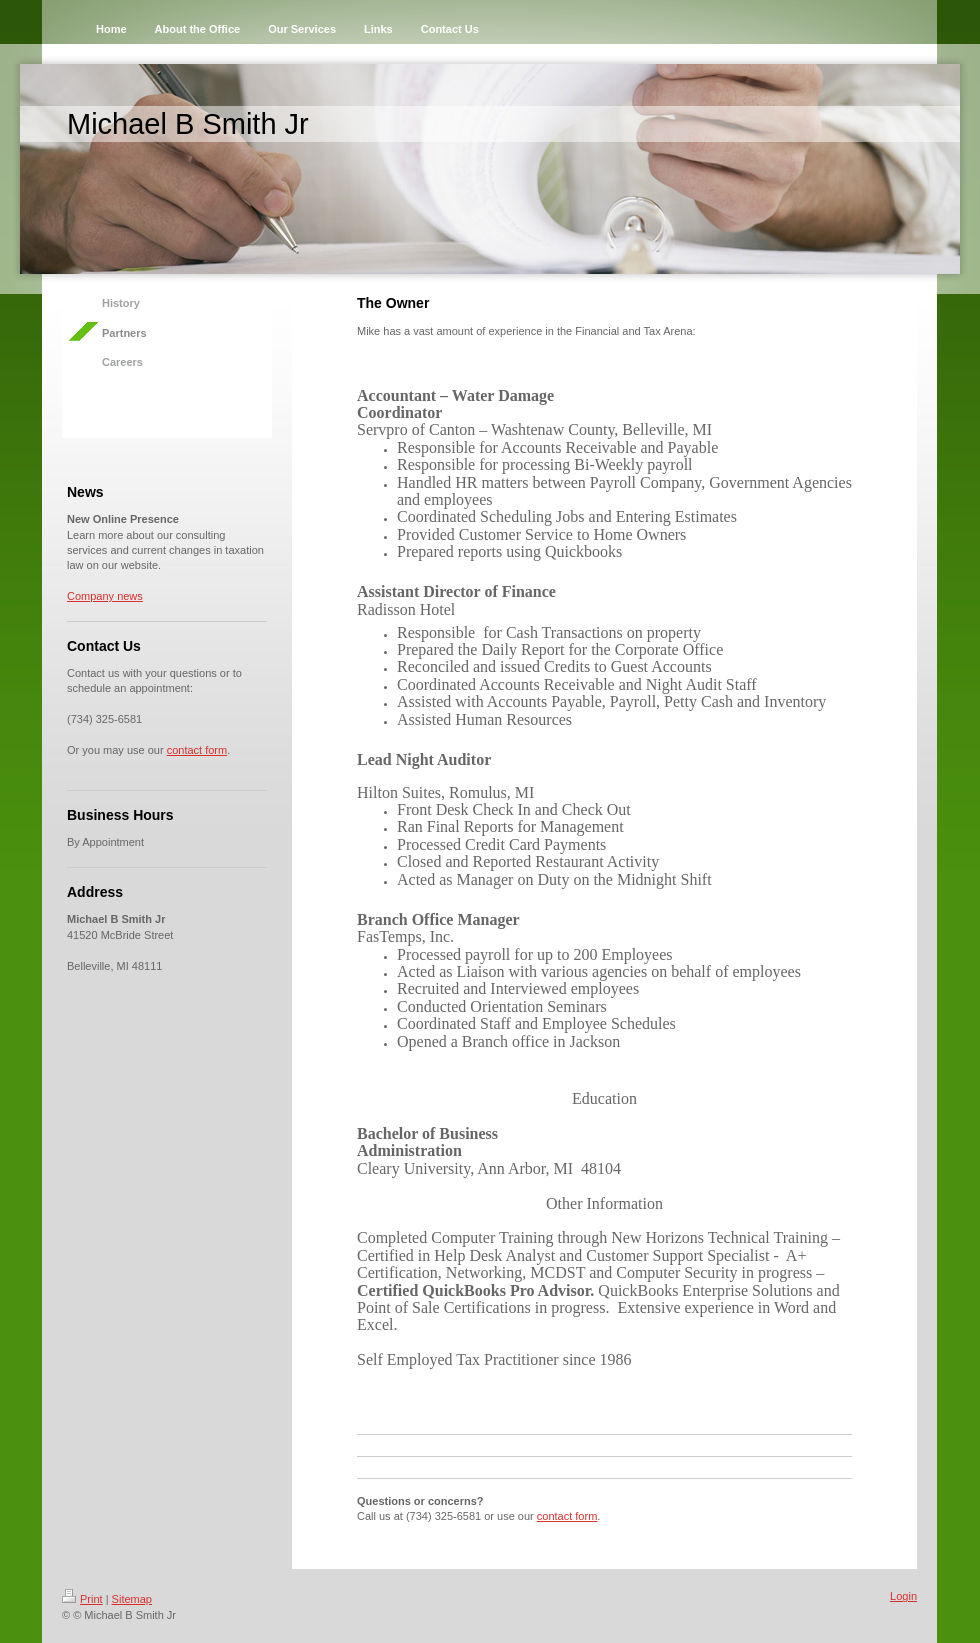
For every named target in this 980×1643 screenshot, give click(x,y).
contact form (197, 750)
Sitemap (132, 1599)
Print (82, 1599)
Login (903, 1596)
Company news (105, 596)
